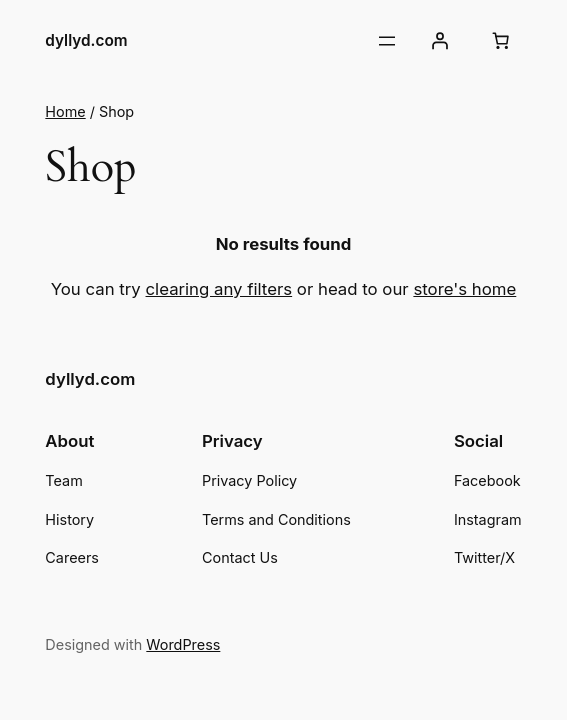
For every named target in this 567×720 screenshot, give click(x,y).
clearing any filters (219, 289)
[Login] (440, 41)
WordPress (183, 644)
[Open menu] (387, 41)
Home (65, 111)
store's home (464, 289)
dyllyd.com (86, 40)
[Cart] (501, 41)
